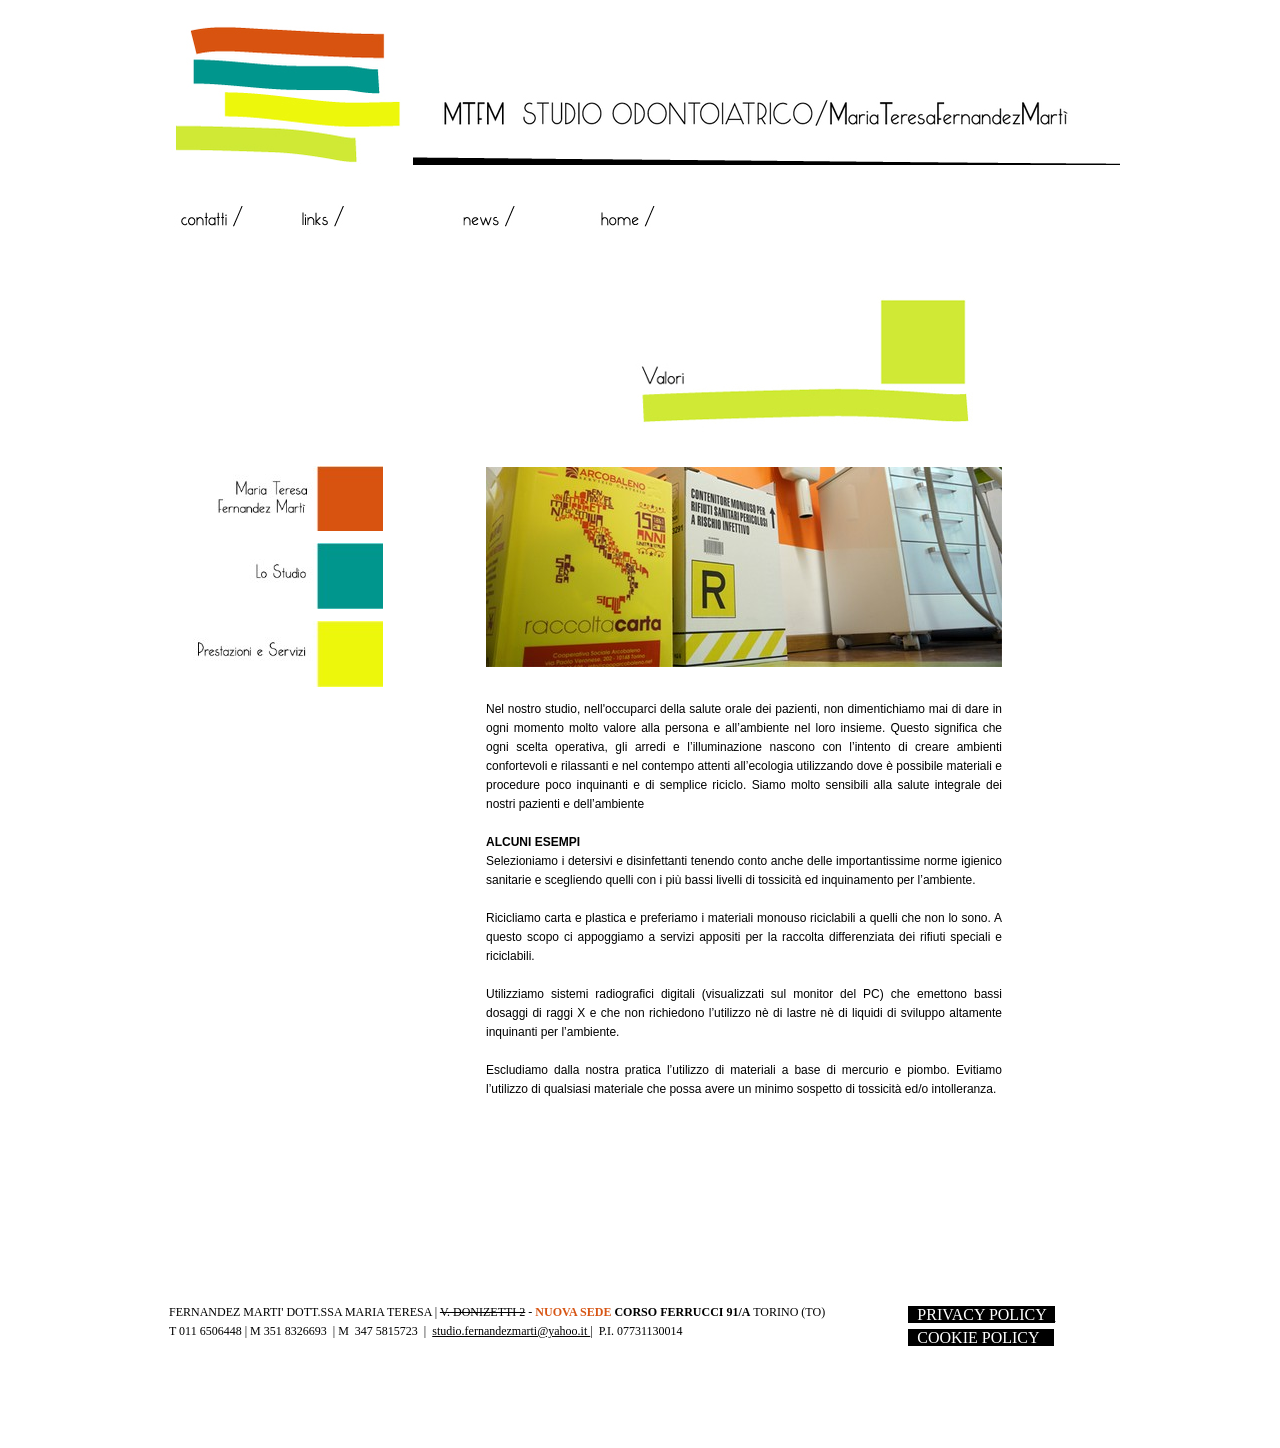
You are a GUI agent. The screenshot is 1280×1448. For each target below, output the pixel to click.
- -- (981, 1337)
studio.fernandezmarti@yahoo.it (511, 1331)
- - (981, 1314)
